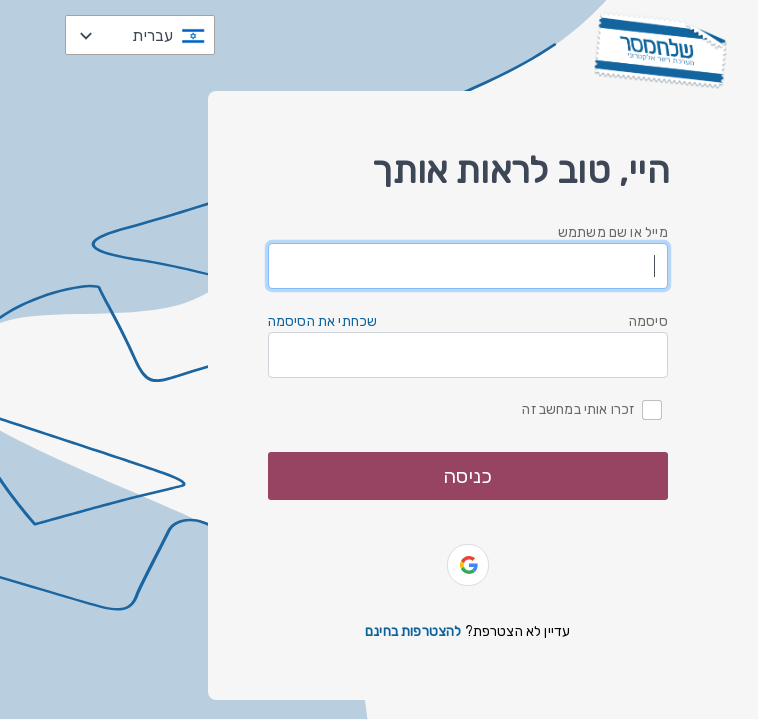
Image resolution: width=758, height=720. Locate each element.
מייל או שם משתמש (613, 232)
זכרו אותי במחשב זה (578, 408)
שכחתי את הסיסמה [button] (323, 321)
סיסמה (648, 321)
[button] (468, 565)
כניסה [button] (467, 476)
